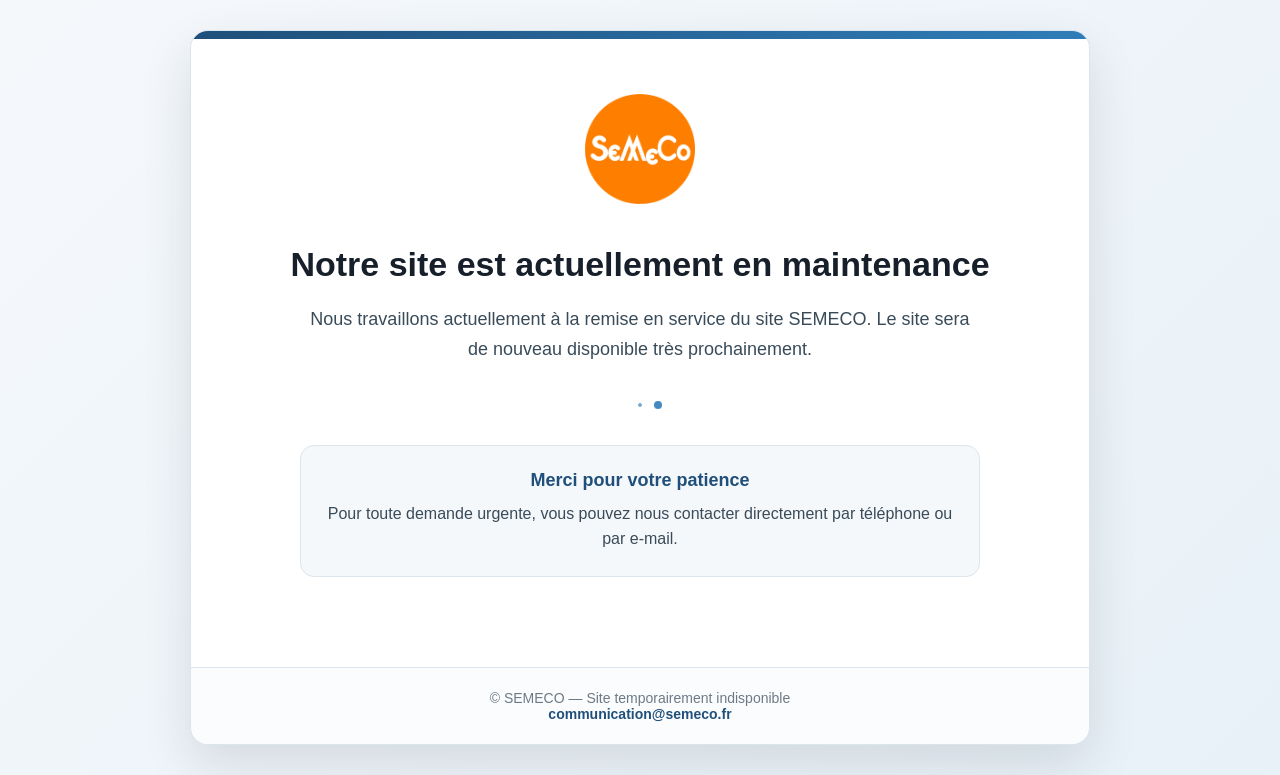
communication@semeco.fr (639, 714)
